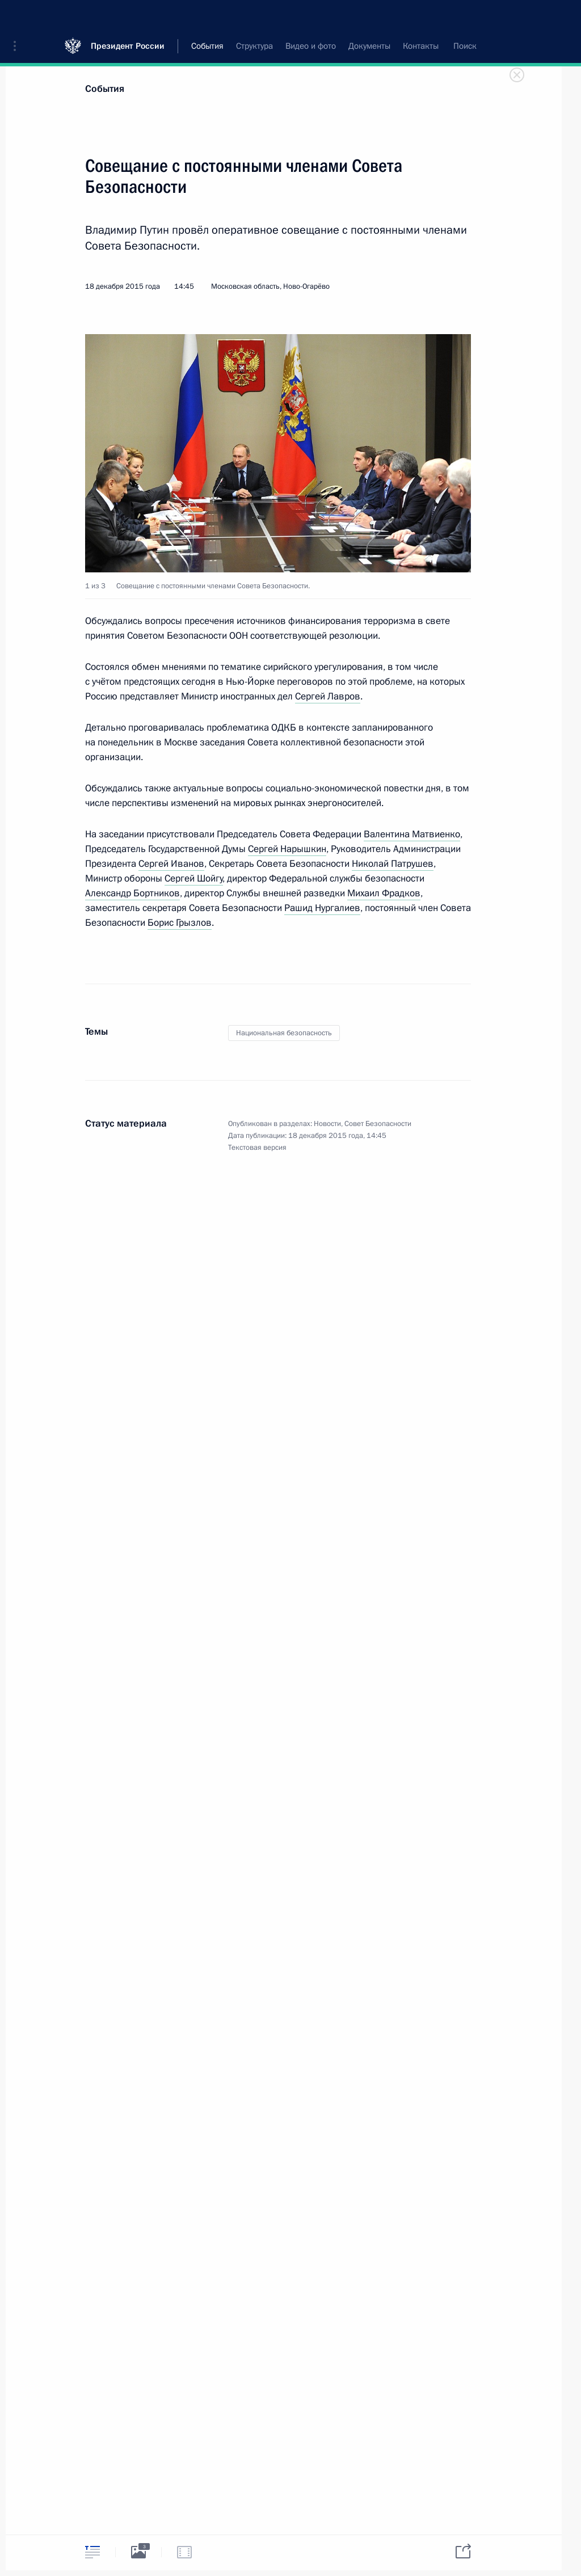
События (104, 88)
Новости (327, 1124)
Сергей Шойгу (194, 878)
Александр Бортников (132, 893)
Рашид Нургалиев (322, 907)
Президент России (128, 17)
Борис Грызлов (180, 922)
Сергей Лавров (327, 696)
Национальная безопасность (284, 1033)
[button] (18, 17)
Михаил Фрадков (383, 893)
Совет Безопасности (377, 1124)
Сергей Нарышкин (287, 848)
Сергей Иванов (171, 863)
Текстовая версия (257, 1147)
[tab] (92, 2552)
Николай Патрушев (392, 863)
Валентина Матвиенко (412, 834)
